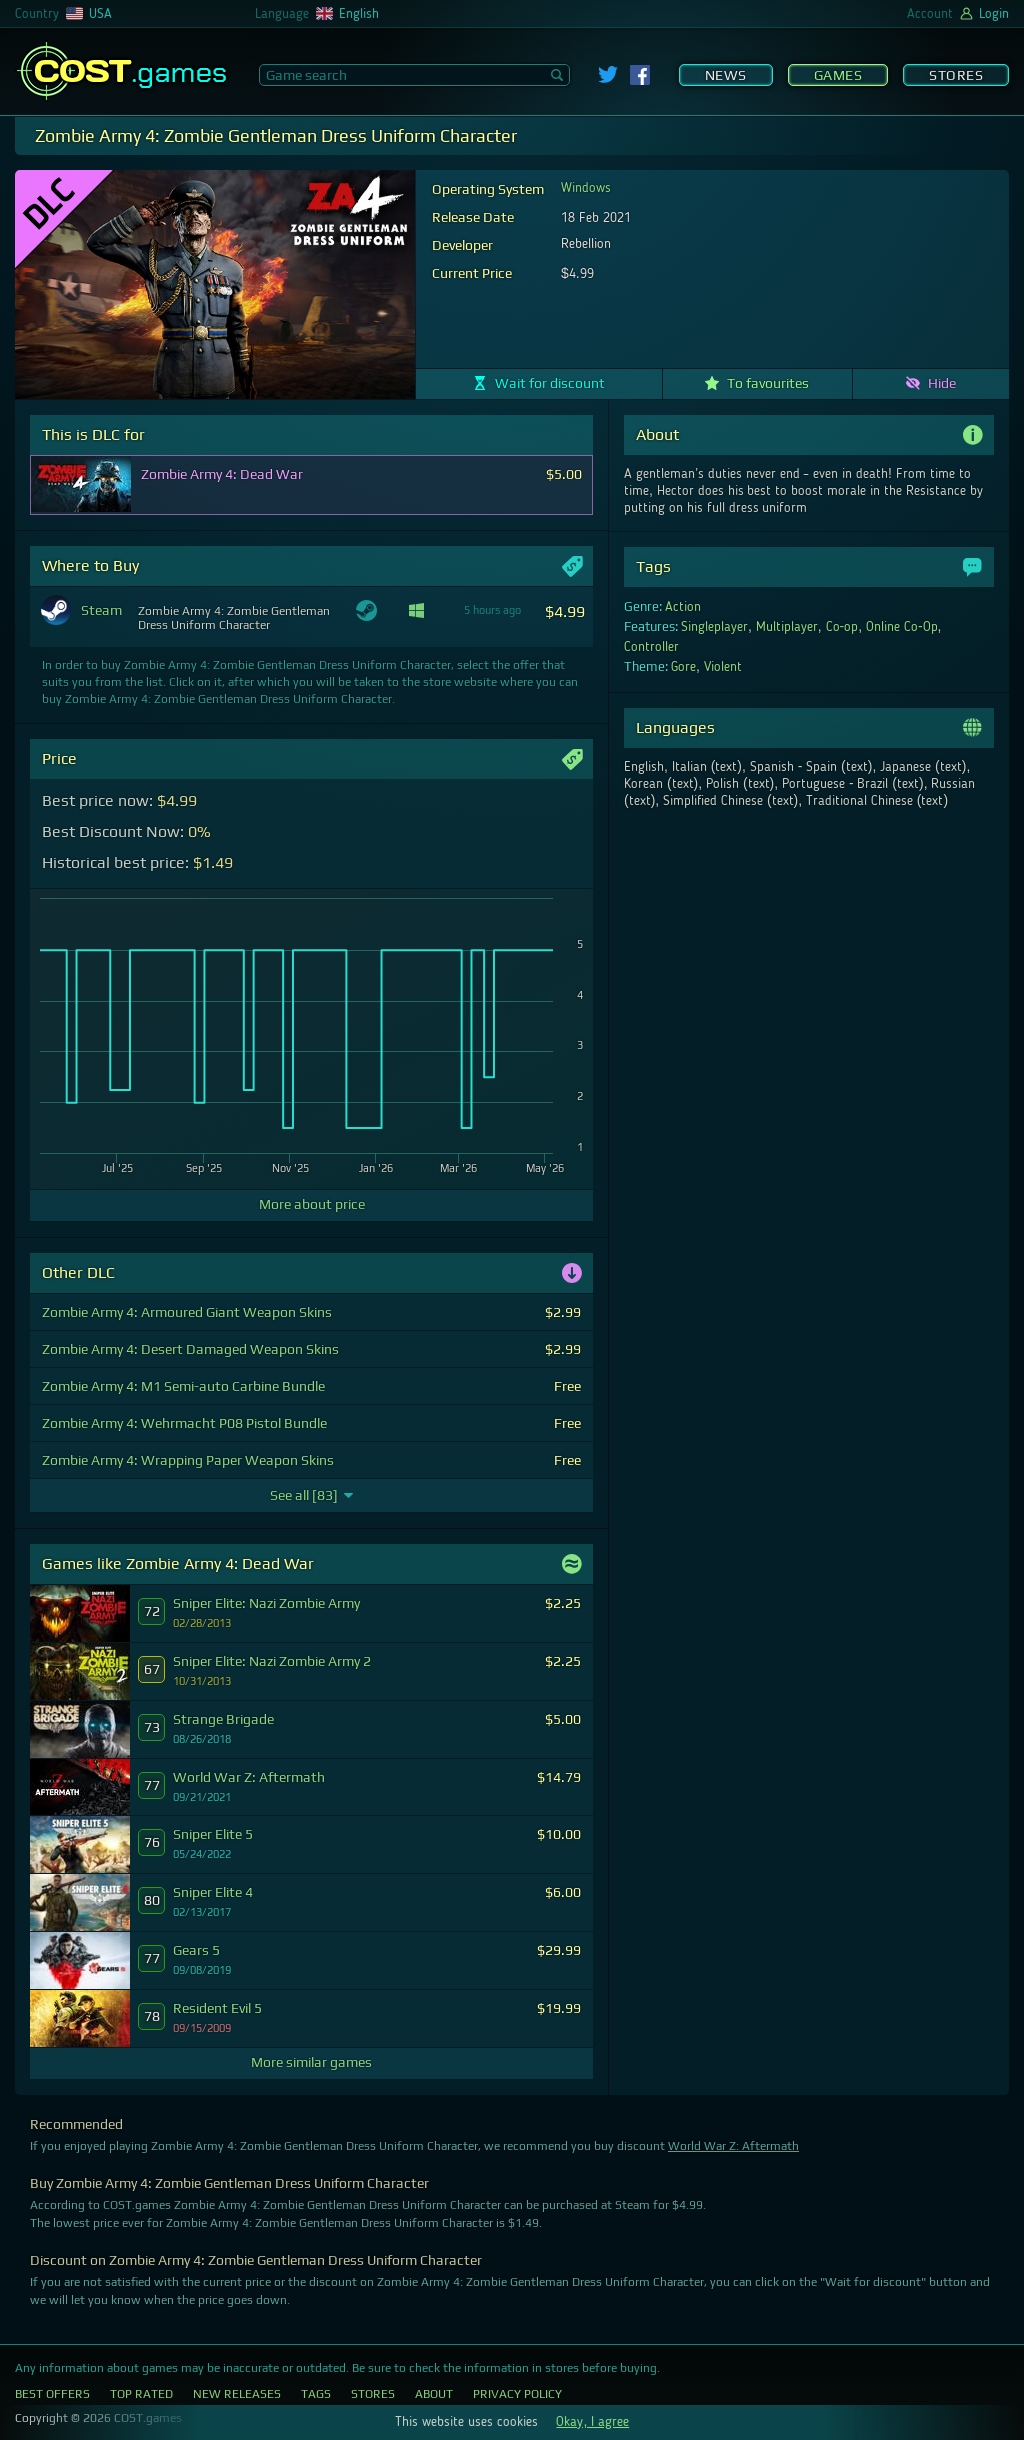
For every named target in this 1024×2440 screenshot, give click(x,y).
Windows (586, 188)
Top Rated (141, 2394)
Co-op (842, 627)
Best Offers (52, 2394)
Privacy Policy (517, 2394)
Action (683, 607)
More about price (312, 1204)
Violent (723, 667)
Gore (683, 667)
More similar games (311, 2062)
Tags (316, 2394)
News (726, 75)
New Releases (237, 2394)
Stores (956, 75)
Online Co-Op (902, 627)
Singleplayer (714, 627)
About (434, 2394)
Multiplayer (787, 627)
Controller (651, 647)
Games (838, 75)
